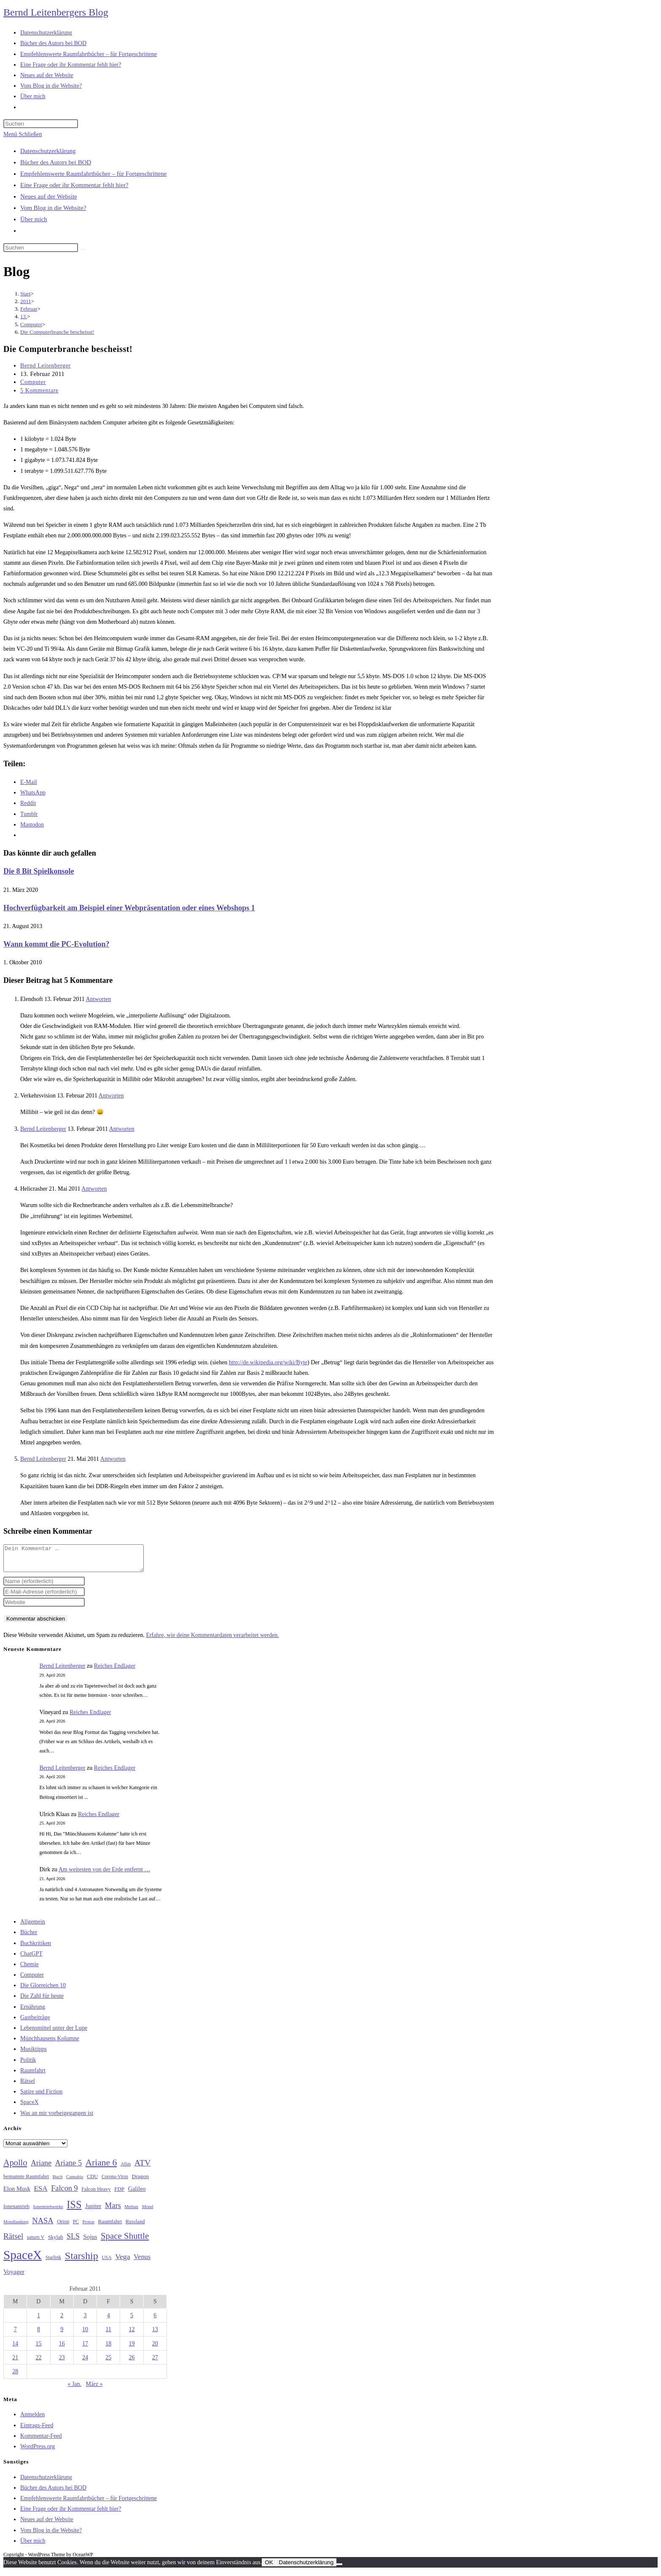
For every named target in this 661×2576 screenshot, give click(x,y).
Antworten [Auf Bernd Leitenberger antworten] (121, 1129)
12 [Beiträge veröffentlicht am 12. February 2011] (132, 2334)
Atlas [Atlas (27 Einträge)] (126, 2169)
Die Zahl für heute (42, 2001)
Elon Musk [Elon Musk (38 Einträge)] (16, 2193)
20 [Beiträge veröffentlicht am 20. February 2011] (155, 2348)
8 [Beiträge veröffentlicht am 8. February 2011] (38, 2334)
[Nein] (339, 2569)
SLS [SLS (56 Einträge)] (73, 2241)
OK (269, 2567)
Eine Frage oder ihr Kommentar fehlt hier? (74, 185)
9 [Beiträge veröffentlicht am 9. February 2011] (61, 2334)
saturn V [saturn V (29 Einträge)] (36, 2242)
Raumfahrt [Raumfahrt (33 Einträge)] (110, 2226)
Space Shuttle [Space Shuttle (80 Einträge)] (125, 2241)
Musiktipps (33, 2054)
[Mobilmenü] (22, 134)
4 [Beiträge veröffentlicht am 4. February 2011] (108, 2320)
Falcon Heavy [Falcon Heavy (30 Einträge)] (96, 2194)
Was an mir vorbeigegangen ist (56, 2118)
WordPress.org (37, 2451)
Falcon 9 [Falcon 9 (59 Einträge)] (64, 2193)
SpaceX (29, 2107)
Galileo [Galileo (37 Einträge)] (137, 2193)
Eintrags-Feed (37, 2430)
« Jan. (74, 2389)
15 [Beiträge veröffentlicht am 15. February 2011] (38, 2348)
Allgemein (32, 1927)
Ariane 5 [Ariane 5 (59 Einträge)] (68, 2168)
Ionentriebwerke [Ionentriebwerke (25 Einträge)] (48, 2211)
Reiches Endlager (114, 1671)
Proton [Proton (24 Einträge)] (88, 2226)
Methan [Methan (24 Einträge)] (131, 2211)
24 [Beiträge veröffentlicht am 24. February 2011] (85, 2362)
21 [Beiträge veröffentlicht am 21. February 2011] (15, 2362)
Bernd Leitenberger (45, 365)
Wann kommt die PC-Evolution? (56, 944)
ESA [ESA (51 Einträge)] (40, 2194)
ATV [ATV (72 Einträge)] (142, 2167)
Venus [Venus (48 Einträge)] (142, 2262)
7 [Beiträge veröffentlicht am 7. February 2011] (15, 2334)
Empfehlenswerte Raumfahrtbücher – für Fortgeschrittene (93, 173)
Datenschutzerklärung (48, 151)
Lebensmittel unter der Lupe (53, 2033)
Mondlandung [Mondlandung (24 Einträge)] (16, 2226)
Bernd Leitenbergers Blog (55, 12)
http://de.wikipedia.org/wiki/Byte (268, 1362)
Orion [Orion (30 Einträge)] (63, 2227)
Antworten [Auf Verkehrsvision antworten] (111, 1095)
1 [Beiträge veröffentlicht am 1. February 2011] (38, 2320)
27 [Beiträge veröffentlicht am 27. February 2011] (155, 2362)
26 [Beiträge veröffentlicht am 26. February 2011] (132, 2362)
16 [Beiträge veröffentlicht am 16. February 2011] (62, 2348)
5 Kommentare (39, 390)
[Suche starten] (83, 249)
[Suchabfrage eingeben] (40, 123)
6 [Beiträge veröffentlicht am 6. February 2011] (154, 2320)
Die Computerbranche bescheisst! (57, 332)
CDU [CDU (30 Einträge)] (92, 2181)
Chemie (29, 1969)
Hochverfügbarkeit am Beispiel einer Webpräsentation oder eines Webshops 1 (129, 908)
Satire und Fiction (41, 2096)
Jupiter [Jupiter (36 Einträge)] (93, 2211)
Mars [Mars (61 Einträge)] (113, 2210)
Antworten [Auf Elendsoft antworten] (98, 999)
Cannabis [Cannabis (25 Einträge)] (74, 2181)
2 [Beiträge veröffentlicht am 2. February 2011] (61, 2320)
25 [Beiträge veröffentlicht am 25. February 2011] (108, 2362)
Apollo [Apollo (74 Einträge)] (15, 2167)
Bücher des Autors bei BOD (55, 162)
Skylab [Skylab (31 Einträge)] (55, 2242)
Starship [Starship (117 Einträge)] (81, 2260)
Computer (33, 382)
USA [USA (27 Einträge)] (106, 2262)
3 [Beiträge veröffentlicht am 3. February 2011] (84, 2320)
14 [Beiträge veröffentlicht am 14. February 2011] (15, 2348)
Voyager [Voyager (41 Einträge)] (13, 2276)
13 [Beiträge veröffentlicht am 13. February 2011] (155, 2334)
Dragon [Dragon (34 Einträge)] (140, 2181)
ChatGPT (31, 1959)
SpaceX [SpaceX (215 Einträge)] (22, 2260)
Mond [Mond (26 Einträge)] (147, 2211)
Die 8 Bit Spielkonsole (38, 871)
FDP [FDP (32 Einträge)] (119, 2194)
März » (94, 2389)
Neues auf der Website (48, 196)
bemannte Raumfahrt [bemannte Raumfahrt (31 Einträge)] (26, 2181)
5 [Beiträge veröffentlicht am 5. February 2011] (131, 2320)
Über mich (33, 219)
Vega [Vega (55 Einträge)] (122, 2261)
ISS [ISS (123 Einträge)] (74, 2209)
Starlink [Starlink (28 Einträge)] (54, 2262)
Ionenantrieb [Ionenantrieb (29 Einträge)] (16, 2211)
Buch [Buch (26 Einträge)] (58, 2181)
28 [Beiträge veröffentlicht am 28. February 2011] (15, 2376)
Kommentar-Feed (41, 2441)
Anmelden (32, 2419)
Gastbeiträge (35, 2022)
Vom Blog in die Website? (53, 207)
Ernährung (32, 2012)
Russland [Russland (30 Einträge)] (135, 2227)
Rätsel (27, 2086)
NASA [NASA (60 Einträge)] (42, 2226)
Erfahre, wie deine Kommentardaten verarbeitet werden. (212, 1640)
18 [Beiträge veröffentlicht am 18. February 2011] (108, 2348)
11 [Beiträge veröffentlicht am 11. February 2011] (108, 2334)
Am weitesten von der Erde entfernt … (104, 1874)
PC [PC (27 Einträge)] (76, 2227)
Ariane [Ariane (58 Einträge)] (41, 2168)
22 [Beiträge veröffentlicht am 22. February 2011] (38, 2362)
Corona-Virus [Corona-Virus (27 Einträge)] (115, 2181)
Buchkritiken (35, 1948)
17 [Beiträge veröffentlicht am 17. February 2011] (85, 2348)
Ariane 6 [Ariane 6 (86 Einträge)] (101, 2168)
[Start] (25, 293)
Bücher (28, 1937)
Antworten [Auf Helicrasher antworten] (94, 1189)
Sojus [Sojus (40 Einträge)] (90, 2241)
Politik (28, 2065)
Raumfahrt (33, 2075)
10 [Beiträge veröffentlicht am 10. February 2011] (85, 2334)
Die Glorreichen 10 (43, 1990)
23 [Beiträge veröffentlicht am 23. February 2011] (62, 2362)
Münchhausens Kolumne (49, 2043)
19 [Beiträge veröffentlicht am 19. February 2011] (132, 2348)
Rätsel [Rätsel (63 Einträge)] (13, 2241)
